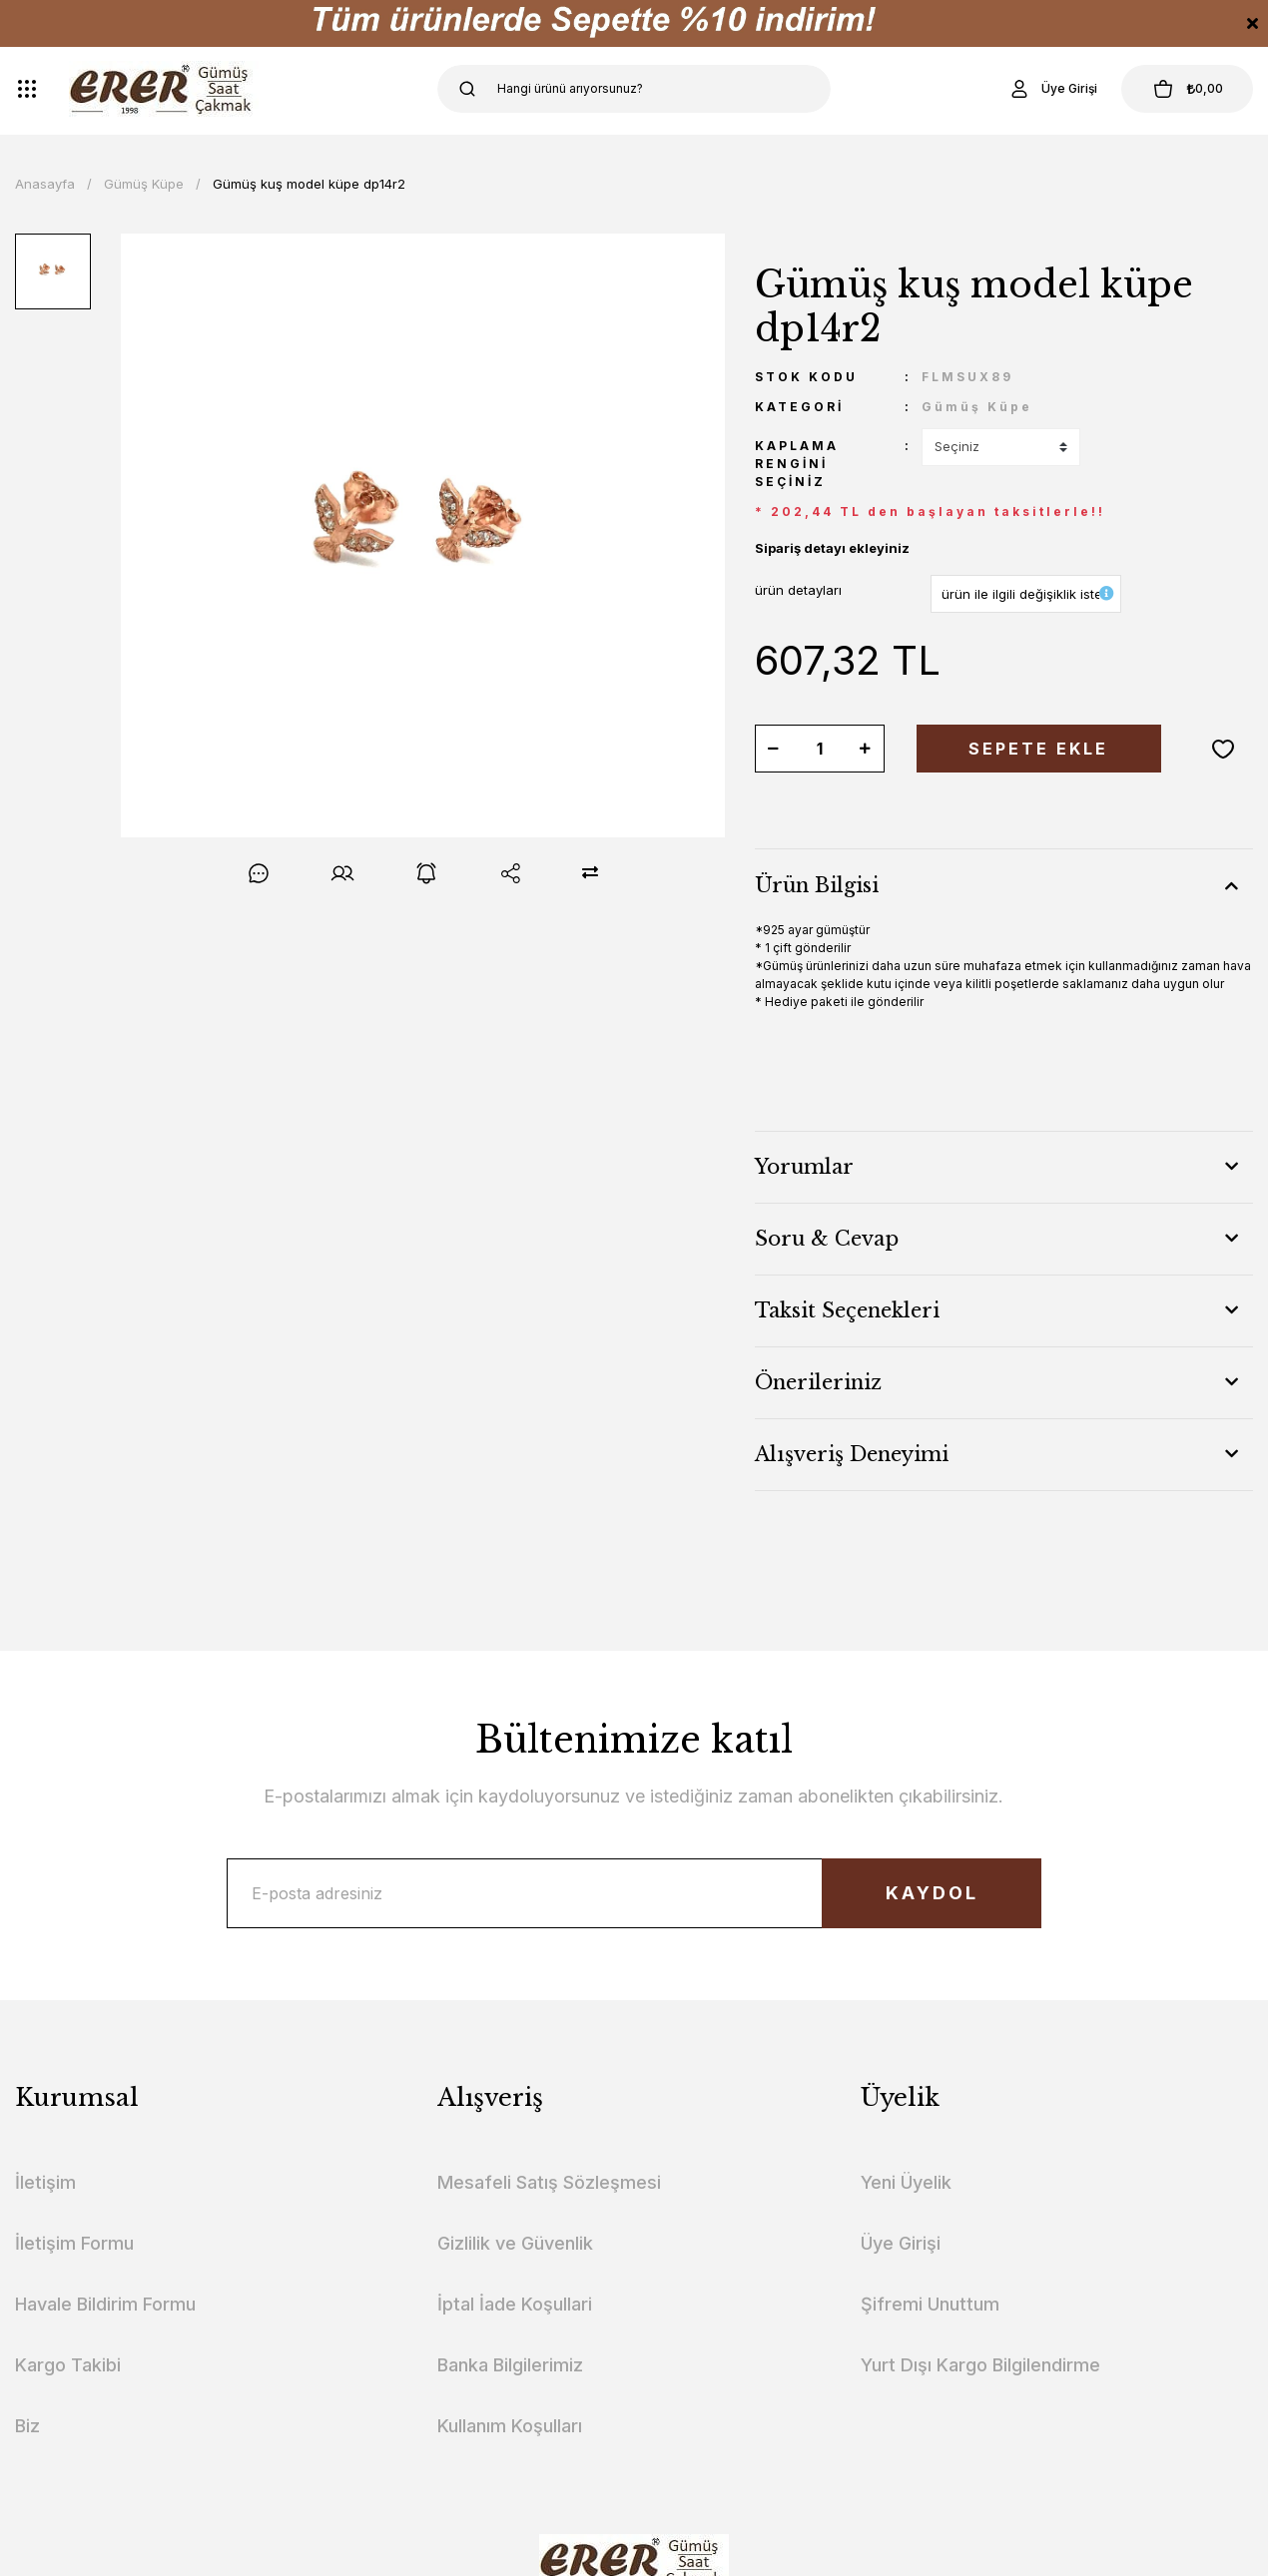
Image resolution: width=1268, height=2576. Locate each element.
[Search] (633, 89)
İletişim (45, 2182)
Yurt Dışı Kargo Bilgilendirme (980, 2364)
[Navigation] (27, 89)
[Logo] (164, 89)
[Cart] (1187, 89)
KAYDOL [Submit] (932, 1892)
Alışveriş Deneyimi (852, 1454)
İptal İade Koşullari (514, 2304)
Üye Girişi (901, 2243)
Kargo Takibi (68, 2364)
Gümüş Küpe (977, 406)
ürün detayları (798, 590)
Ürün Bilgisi (817, 885)
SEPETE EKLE (1038, 749)
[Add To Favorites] (1223, 749)
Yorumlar (804, 1167)
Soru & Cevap (827, 1239)
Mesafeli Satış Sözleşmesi (549, 2182)
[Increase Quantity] (866, 749)
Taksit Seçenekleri (847, 1310)
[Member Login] (1052, 89)
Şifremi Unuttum (930, 2304)
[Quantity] (820, 749)
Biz (27, 2425)
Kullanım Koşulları (509, 2425)
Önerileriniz (818, 1382)
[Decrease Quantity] (774, 749)
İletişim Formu (74, 2243)
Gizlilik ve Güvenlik (515, 2243)
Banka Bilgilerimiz (510, 2364)
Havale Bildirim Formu (105, 2304)
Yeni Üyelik (906, 2182)
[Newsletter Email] (634, 1893)
